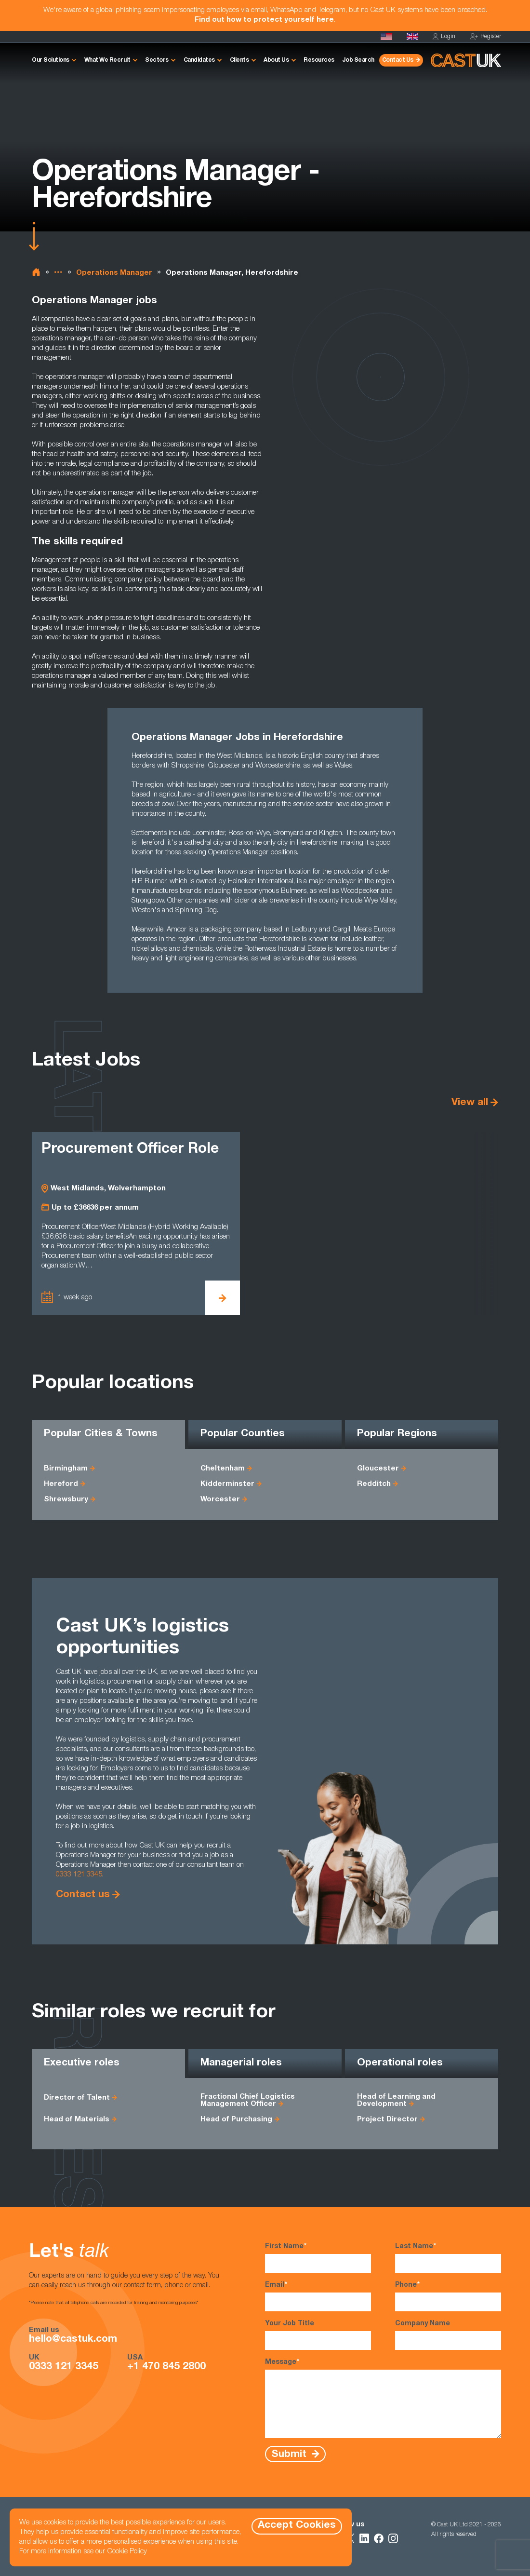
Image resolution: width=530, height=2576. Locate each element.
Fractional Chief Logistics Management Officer (247, 2100)
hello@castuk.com (73, 2340)
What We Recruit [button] (107, 60)
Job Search (358, 60)
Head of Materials (76, 2119)
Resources (319, 60)
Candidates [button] (199, 60)
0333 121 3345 (79, 1874)
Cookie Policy (127, 2551)
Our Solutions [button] (50, 60)
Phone (448, 2295)
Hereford (61, 1484)
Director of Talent (77, 2098)
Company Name (448, 2335)
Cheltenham (222, 1468)
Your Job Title (318, 2335)
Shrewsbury (66, 1499)
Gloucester (378, 1468)
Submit (290, 2454)
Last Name (448, 2257)
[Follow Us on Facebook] (379, 2538)
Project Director (387, 2119)
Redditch (374, 1484)
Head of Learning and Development (396, 2100)
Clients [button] (239, 60)
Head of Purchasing (236, 2119)
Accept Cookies (297, 2526)
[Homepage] (412, 36)
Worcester (220, 1499)
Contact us (83, 1895)
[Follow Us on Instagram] (393, 2538)
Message (383, 2398)
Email (318, 2295)
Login (444, 36)
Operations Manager (114, 273)
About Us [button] (276, 60)
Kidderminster (227, 1484)
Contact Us (397, 60)
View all (469, 1103)
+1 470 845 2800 (166, 2367)
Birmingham (66, 1468)
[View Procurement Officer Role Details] (222, 1298)
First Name (318, 2257)
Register (485, 36)
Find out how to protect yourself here (264, 20)
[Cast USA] (386, 36)
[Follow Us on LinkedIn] (364, 2538)
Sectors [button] (157, 60)
